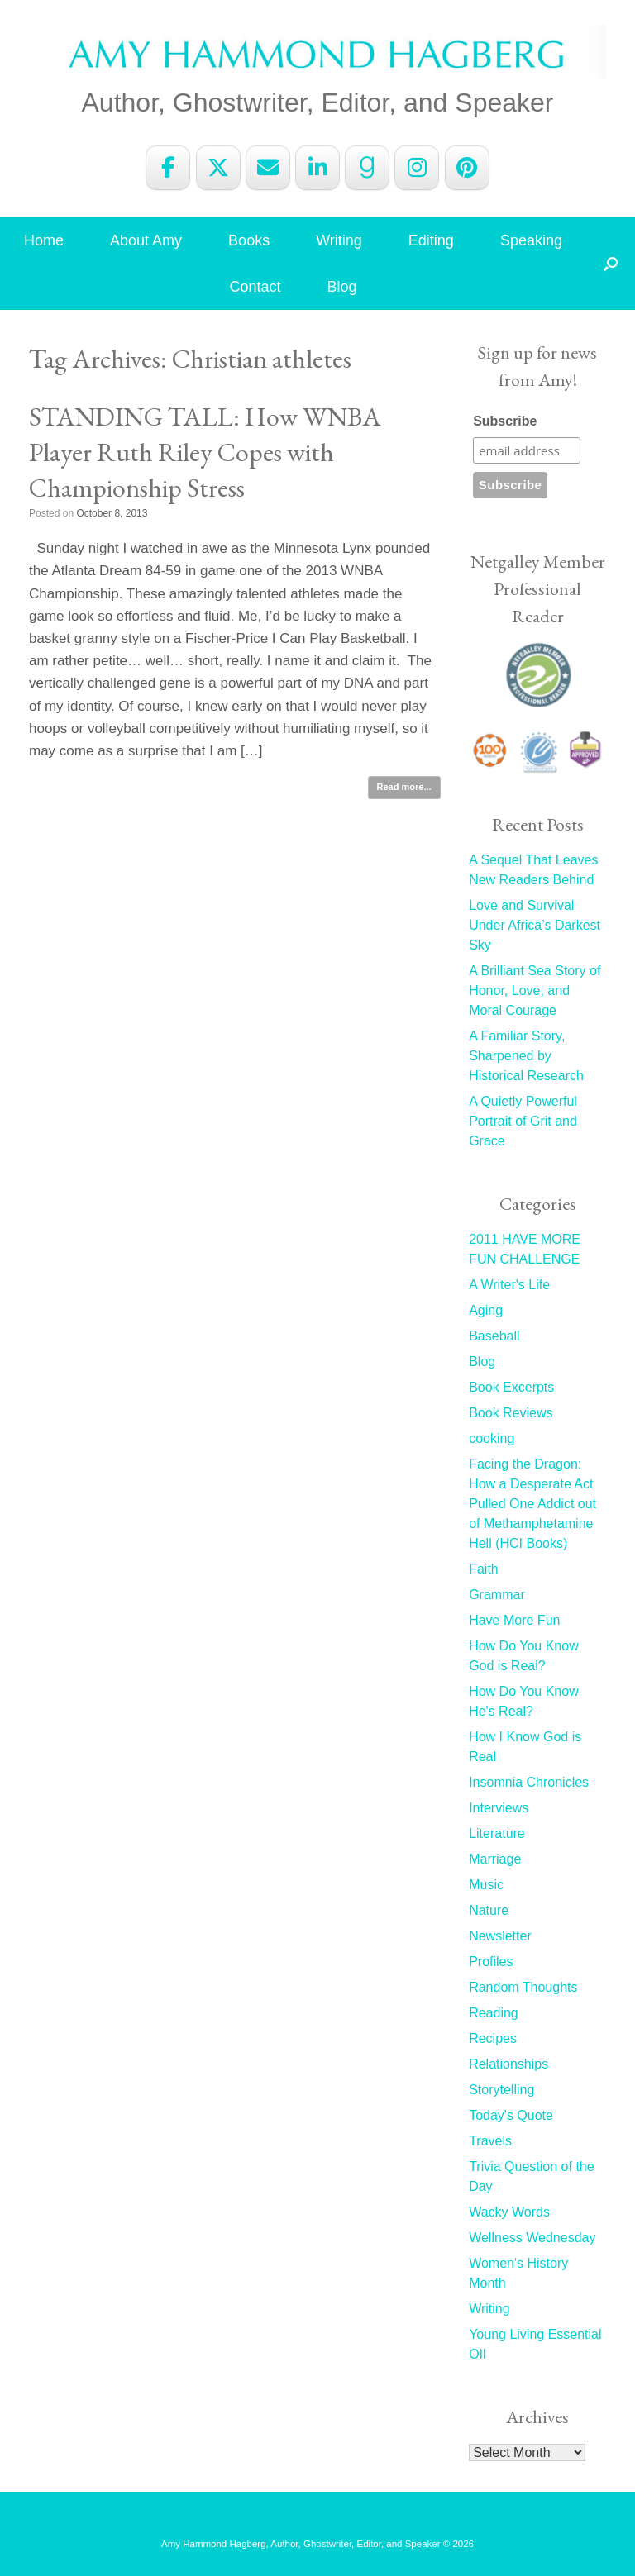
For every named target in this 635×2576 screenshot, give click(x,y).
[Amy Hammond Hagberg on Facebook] (168, 167)
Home (44, 240)
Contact (254, 287)
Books (249, 240)
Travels (490, 2141)
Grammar (497, 1595)
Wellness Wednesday (532, 2238)
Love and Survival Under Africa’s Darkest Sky (534, 925)
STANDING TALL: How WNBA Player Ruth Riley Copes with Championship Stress (205, 452)
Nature (488, 1910)
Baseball (494, 1336)
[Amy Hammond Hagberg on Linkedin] (317, 167)
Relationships (508, 2064)
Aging (486, 1310)
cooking (491, 1438)
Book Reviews (510, 1413)
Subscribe (505, 421)
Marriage (495, 1859)
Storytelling (501, 2090)
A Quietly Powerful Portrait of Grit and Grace (523, 1121)
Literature (497, 1833)
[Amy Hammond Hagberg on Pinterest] (467, 167)
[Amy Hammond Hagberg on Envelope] (268, 167)
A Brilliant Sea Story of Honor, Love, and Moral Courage (534, 990)
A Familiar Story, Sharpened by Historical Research (526, 1056)
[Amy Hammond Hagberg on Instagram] (416, 167)
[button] (610, 263)
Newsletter (500, 1936)
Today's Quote (511, 2115)
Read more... (404, 787)
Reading (493, 2013)
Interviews (498, 1808)
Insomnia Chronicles (529, 1782)
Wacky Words (509, 2212)
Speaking (531, 240)
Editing (431, 240)
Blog (342, 287)
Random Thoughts (523, 1987)
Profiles (491, 1962)
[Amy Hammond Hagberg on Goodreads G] (367, 167)
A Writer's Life (509, 1285)
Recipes (493, 2038)
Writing (339, 240)
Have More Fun (514, 1620)
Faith (484, 1569)
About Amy (146, 240)
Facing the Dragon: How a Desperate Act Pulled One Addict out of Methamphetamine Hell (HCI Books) (532, 1503)
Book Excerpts (511, 1387)
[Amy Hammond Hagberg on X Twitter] (218, 167)
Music (486, 1885)
